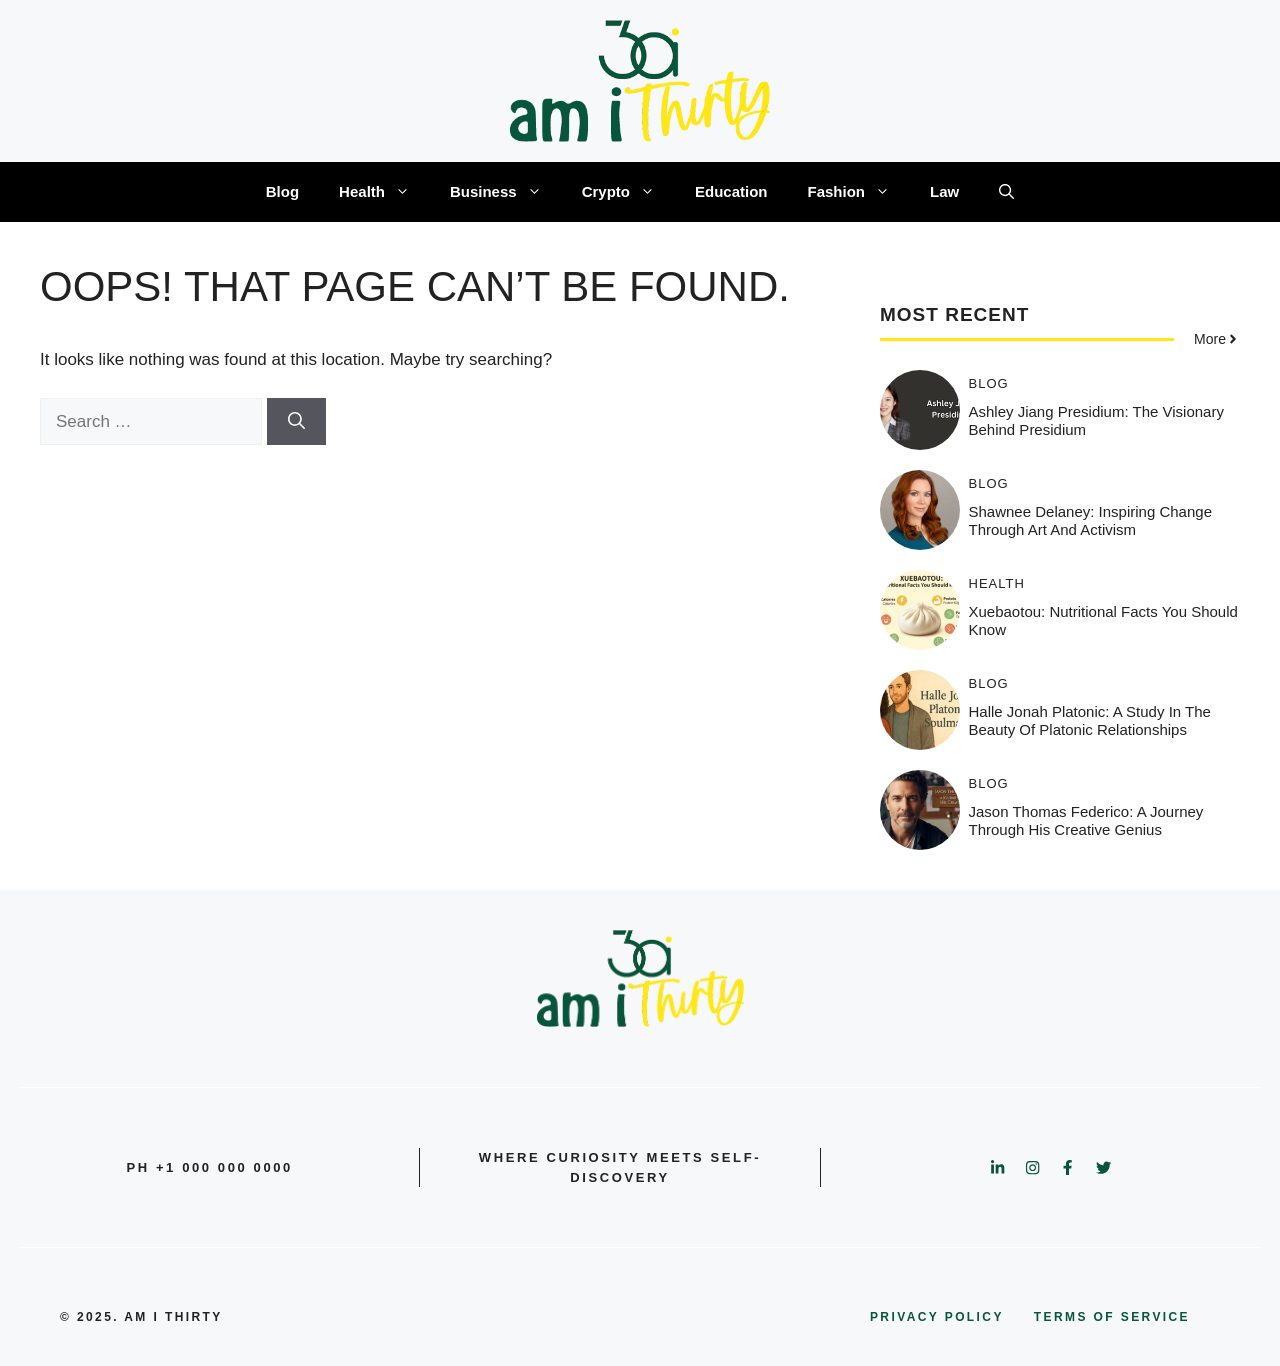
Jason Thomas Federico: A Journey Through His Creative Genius (1086, 820)
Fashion (859, 192)
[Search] (296, 422)
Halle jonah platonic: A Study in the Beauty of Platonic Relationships (1090, 720)
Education (731, 191)
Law (944, 191)
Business (506, 192)
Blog (282, 191)
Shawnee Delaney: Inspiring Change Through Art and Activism (1091, 520)
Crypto (628, 192)
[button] (1006, 192)
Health (384, 192)
